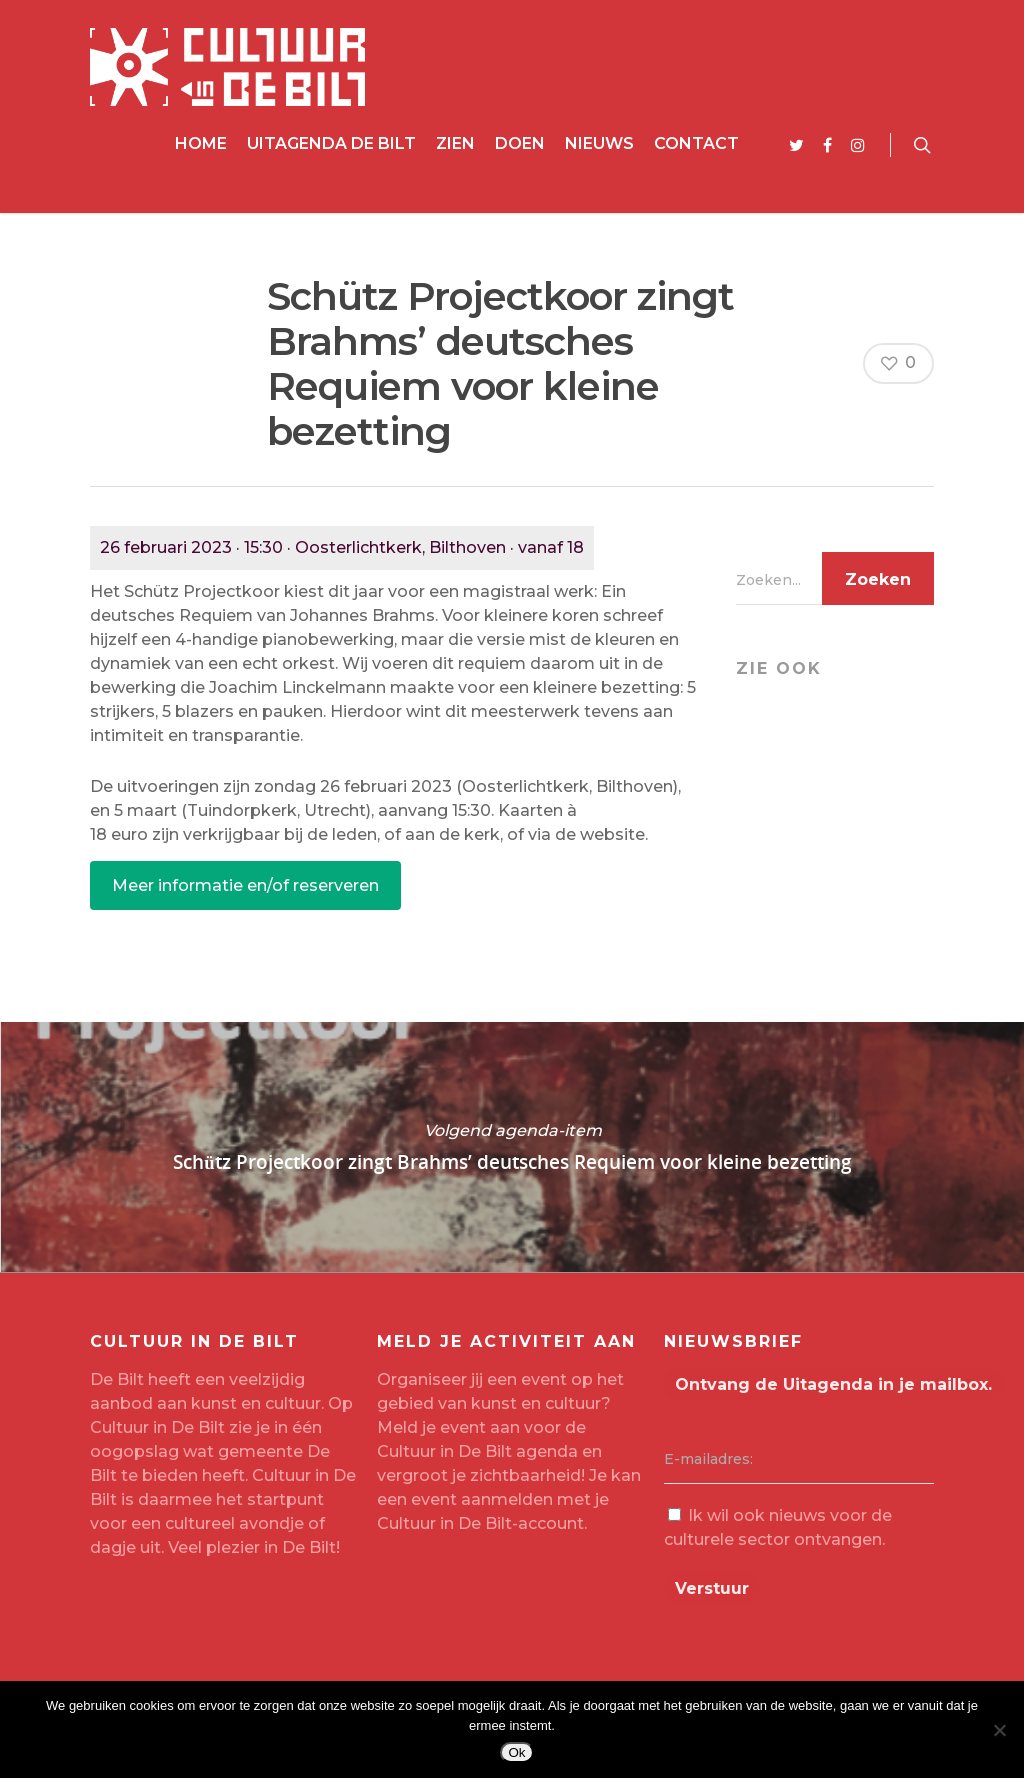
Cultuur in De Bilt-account (480, 1523)
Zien (455, 143)
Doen (520, 143)
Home (201, 143)
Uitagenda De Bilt (331, 143)
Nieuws (599, 143)
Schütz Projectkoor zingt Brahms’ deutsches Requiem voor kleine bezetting (512, 1147)
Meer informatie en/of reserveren (245, 885)
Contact (696, 143)
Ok (516, 1752)
